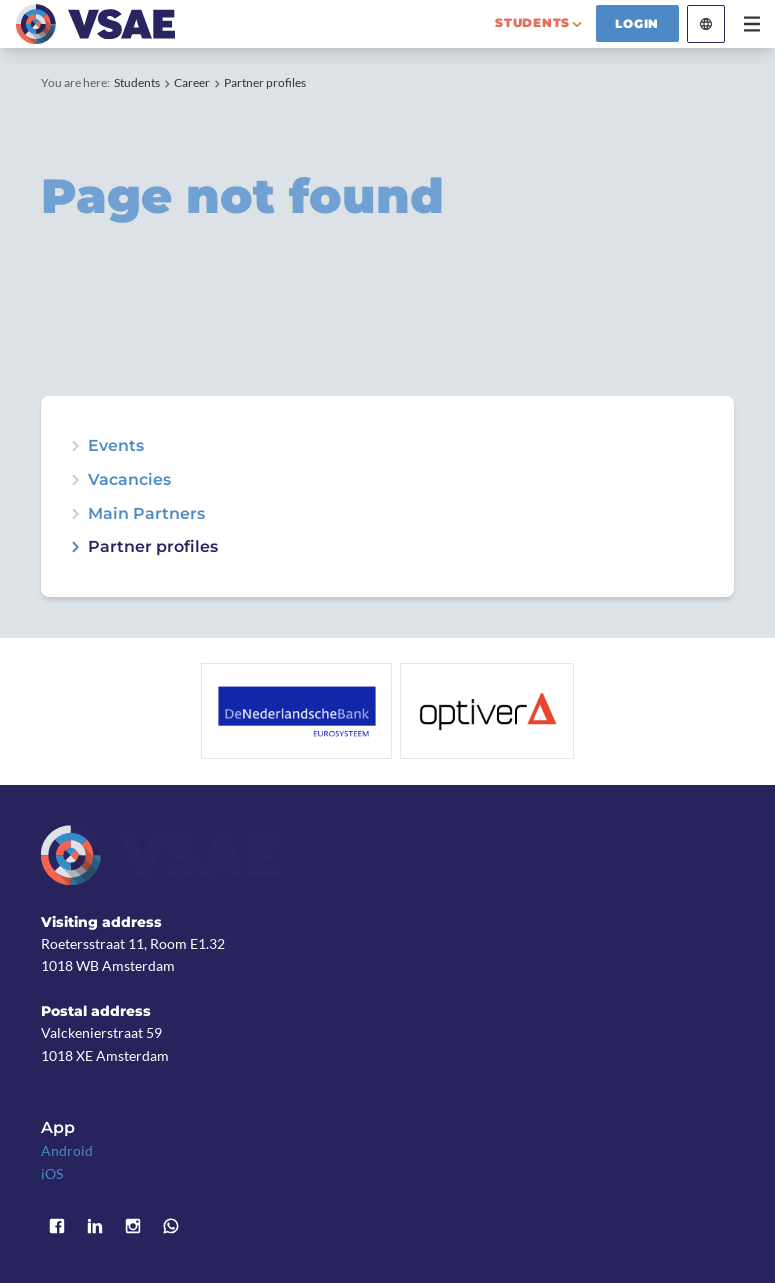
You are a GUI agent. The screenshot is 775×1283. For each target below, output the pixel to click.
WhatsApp (171, 1226)
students (532, 22)
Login (637, 23)
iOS (52, 1173)
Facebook (57, 1226)
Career (192, 82)
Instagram (133, 1226)
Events (116, 446)
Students (137, 82)
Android (67, 1150)
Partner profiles (265, 82)
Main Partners (146, 514)
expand (75, 446)
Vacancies (129, 480)
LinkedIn (95, 1226)
